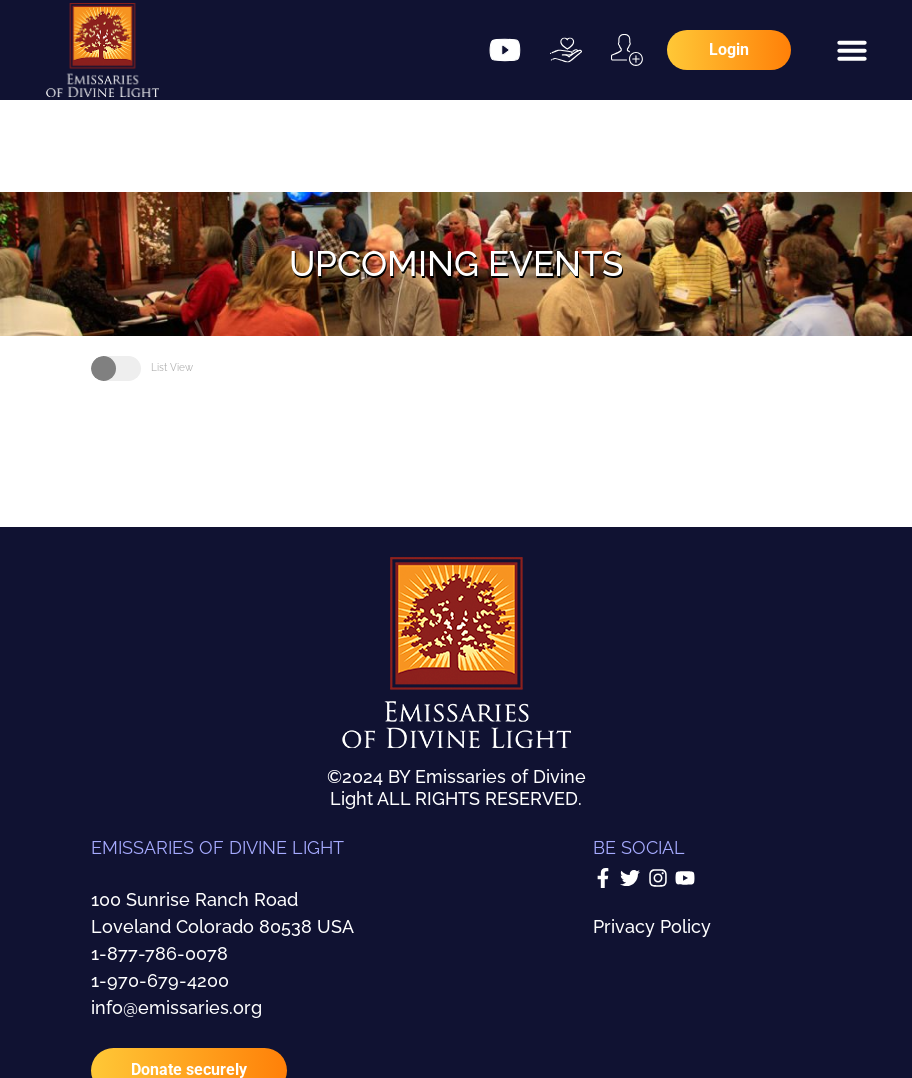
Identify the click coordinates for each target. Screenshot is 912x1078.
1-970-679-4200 (160, 980)
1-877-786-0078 (159, 953)
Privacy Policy (652, 926)
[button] (852, 50)
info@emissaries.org (176, 1007)
